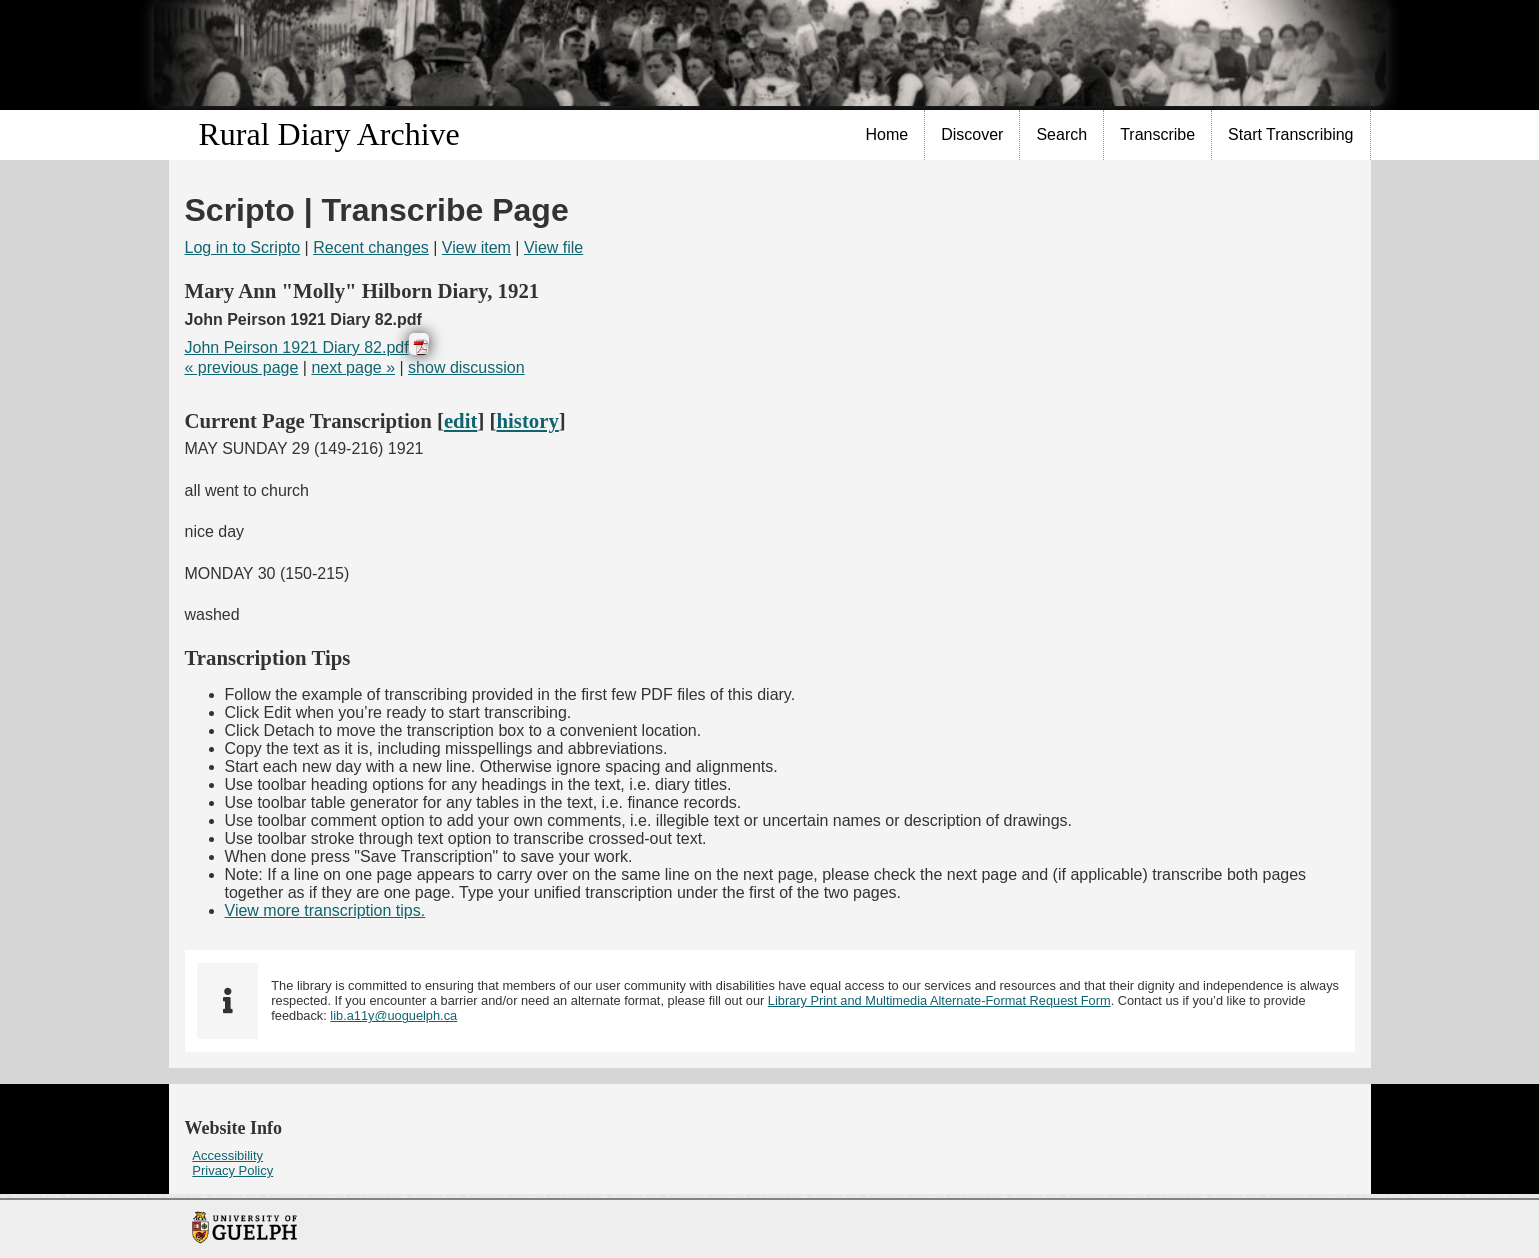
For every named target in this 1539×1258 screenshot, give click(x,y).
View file (553, 247)
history (527, 420)
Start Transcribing (1290, 134)
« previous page (242, 367)
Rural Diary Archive (329, 134)
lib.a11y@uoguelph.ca (393, 1015)
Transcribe (1157, 134)
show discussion (466, 367)
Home (887, 134)
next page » (353, 367)
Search (1061, 134)
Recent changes (371, 247)
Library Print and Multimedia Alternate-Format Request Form (939, 1000)
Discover (972, 134)
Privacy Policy (232, 1170)
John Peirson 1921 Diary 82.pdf (297, 347)
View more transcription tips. (325, 910)
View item (476, 247)
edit (461, 420)
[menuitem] (888, 135)
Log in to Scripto (243, 247)
